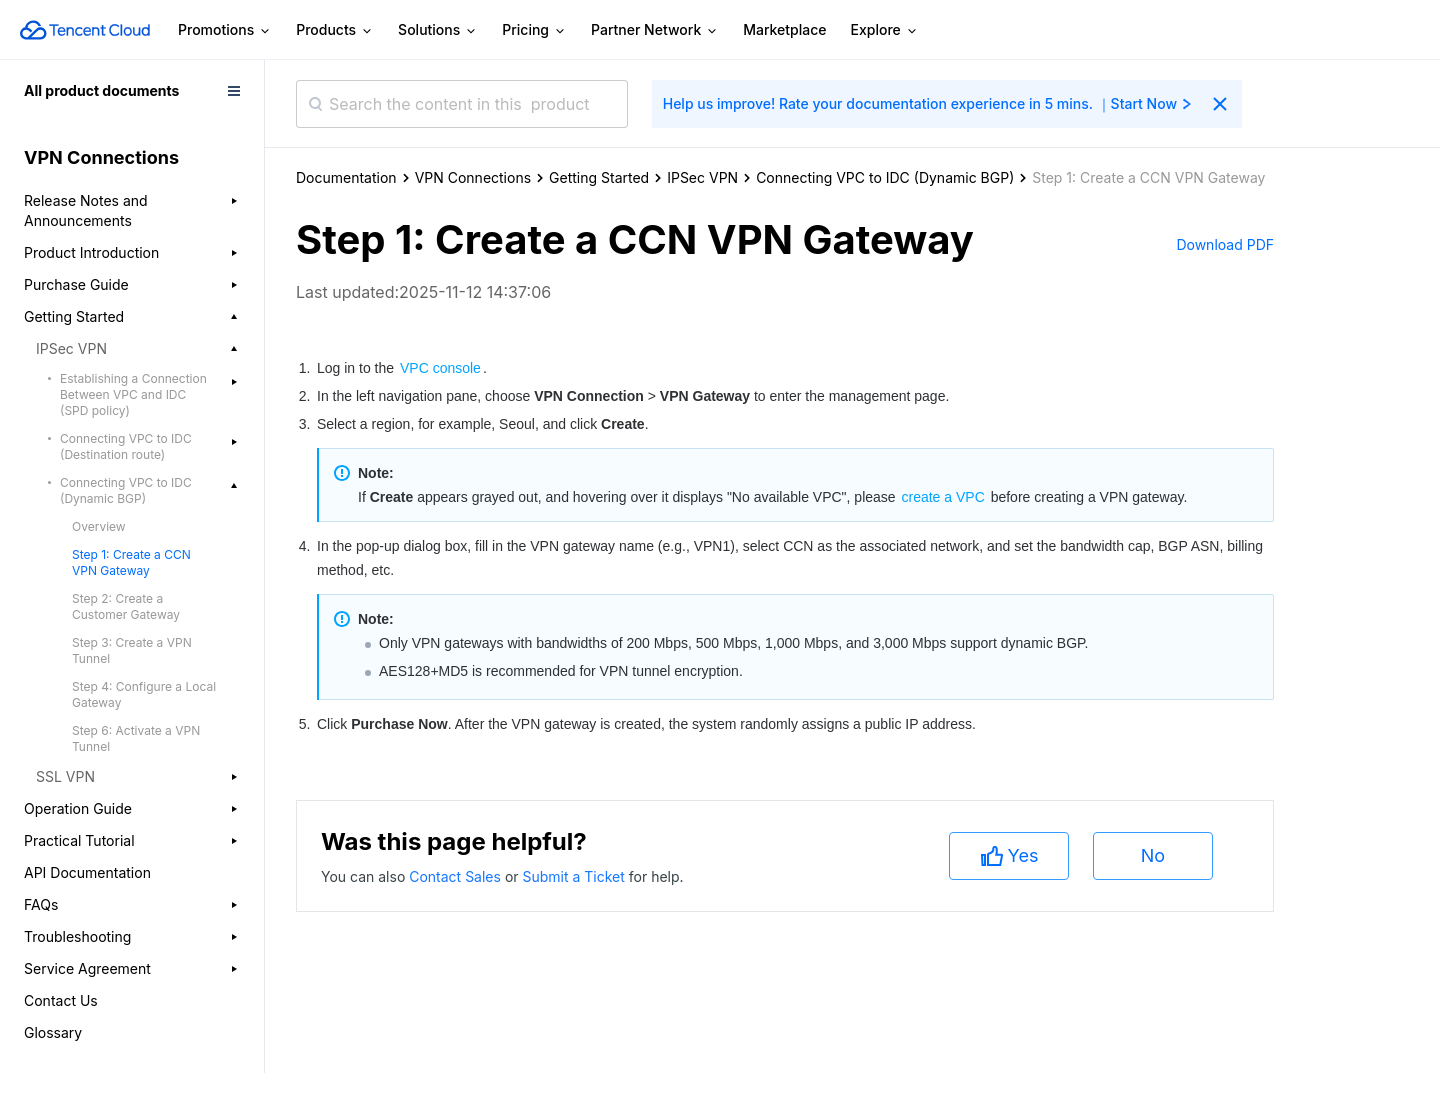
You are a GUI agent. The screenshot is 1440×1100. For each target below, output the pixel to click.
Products (335, 30)
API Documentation (87, 872)
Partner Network (655, 30)
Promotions (225, 30)
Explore (885, 30)
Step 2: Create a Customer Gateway (126, 606)
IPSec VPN (702, 177)
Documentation (346, 177)
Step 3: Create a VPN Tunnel (132, 650)
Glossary (53, 1032)
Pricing (534, 30)
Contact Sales (457, 876)
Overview (99, 526)
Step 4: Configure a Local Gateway (144, 694)
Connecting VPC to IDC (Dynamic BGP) (885, 177)
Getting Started (599, 177)
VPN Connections (473, 177)
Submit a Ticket (575, 876)
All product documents (101, 90)
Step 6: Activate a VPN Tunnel (136, 738)
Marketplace (784, 29)
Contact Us (61, 1000)
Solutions (438, 30)
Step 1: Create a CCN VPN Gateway (131, 562)
